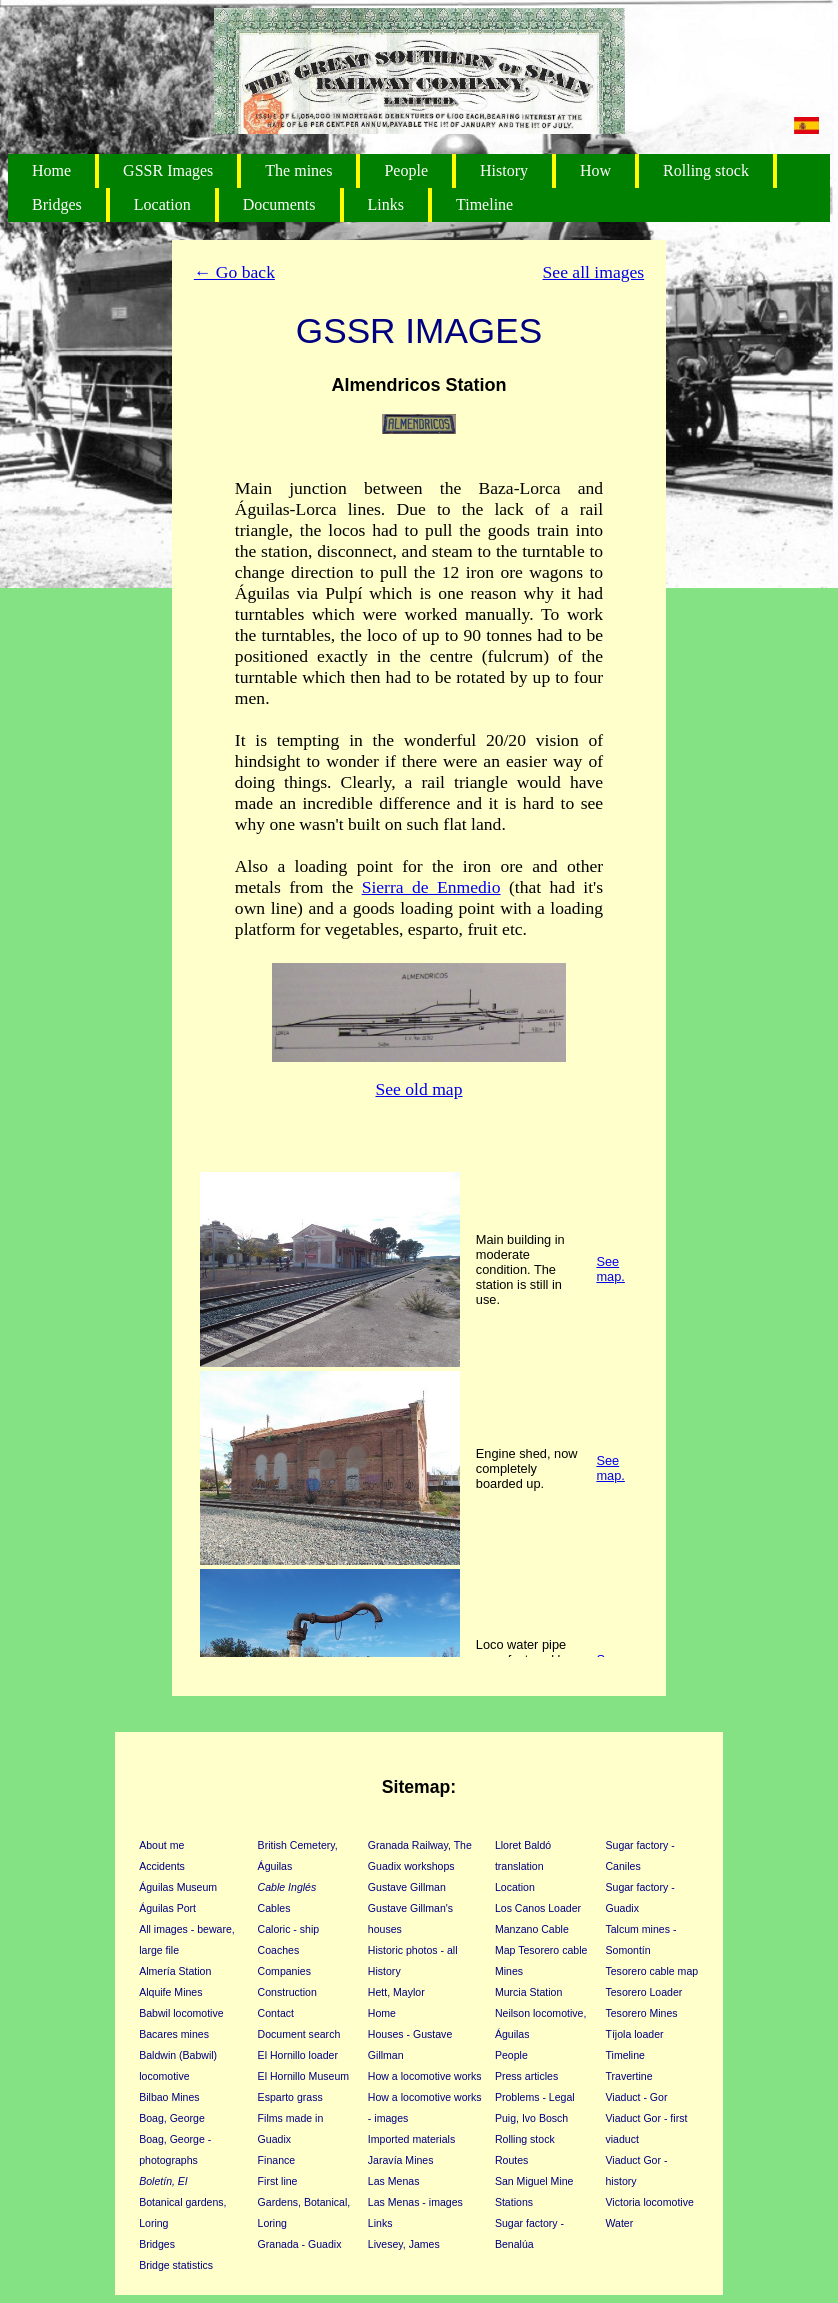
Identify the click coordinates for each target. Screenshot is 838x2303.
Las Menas (394, 2181)
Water (619, 2223)
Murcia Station (528, 1992)
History (504, 170)
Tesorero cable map (651, 1971)
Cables (274, 1908)
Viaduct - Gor (636, 2097)
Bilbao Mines (169, 2097)
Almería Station (175, 1971)
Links (386, 204)
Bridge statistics (176, 2265)
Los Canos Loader (538, 1908)
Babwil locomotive (181, 2013)
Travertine (628, 2076)
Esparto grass (290, 2097)
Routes (511, 2160)
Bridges (57, 204)
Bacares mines (174, 2034)
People (406, 170)
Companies (284, 1971)
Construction (287, 1992)
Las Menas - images (415, 2202)
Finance (277, 2160)
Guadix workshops (411, 1866)
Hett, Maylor (396, 1992)
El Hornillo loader (298, 2055)
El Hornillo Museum (303, 2076)
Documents (279, 204)
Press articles (526, 2076)
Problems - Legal (535, 2097)
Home (51, 170)
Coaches (279, 1950)
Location (162, 204)
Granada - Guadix (300, 2244)
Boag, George (172, 2118)
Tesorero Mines (641, 2013)
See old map (419, 1089)
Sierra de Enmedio (431, 887)
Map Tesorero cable (541, 1950)
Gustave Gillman (407, 1887)
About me (161, 1845)
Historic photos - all (413, 1950)
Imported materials (411, 2139)
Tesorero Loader (643, 1992)
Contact (276, 2013)
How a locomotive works (425, 2076)
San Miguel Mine (534, 2181)
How (595, 170)
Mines (509, 1971)
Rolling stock (706, 170)
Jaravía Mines (401, 2160)
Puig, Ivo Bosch (531, 2118)
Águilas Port (167, 1908)
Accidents (162, 1866)
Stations (514, 2202)
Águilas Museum (178, 1887)
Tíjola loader (634, 2034)
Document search (299, 2034)
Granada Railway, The (420, 1845)
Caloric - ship (289, 1929)
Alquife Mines (170, 1992)
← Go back (234, 272)
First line (278, 2181)
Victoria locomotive (649, 2202)
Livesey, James (404, 2244)
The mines (298, 170)
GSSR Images (168, 170)
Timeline (484, 204)
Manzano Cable (532, 1929)
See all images (594, 272)
